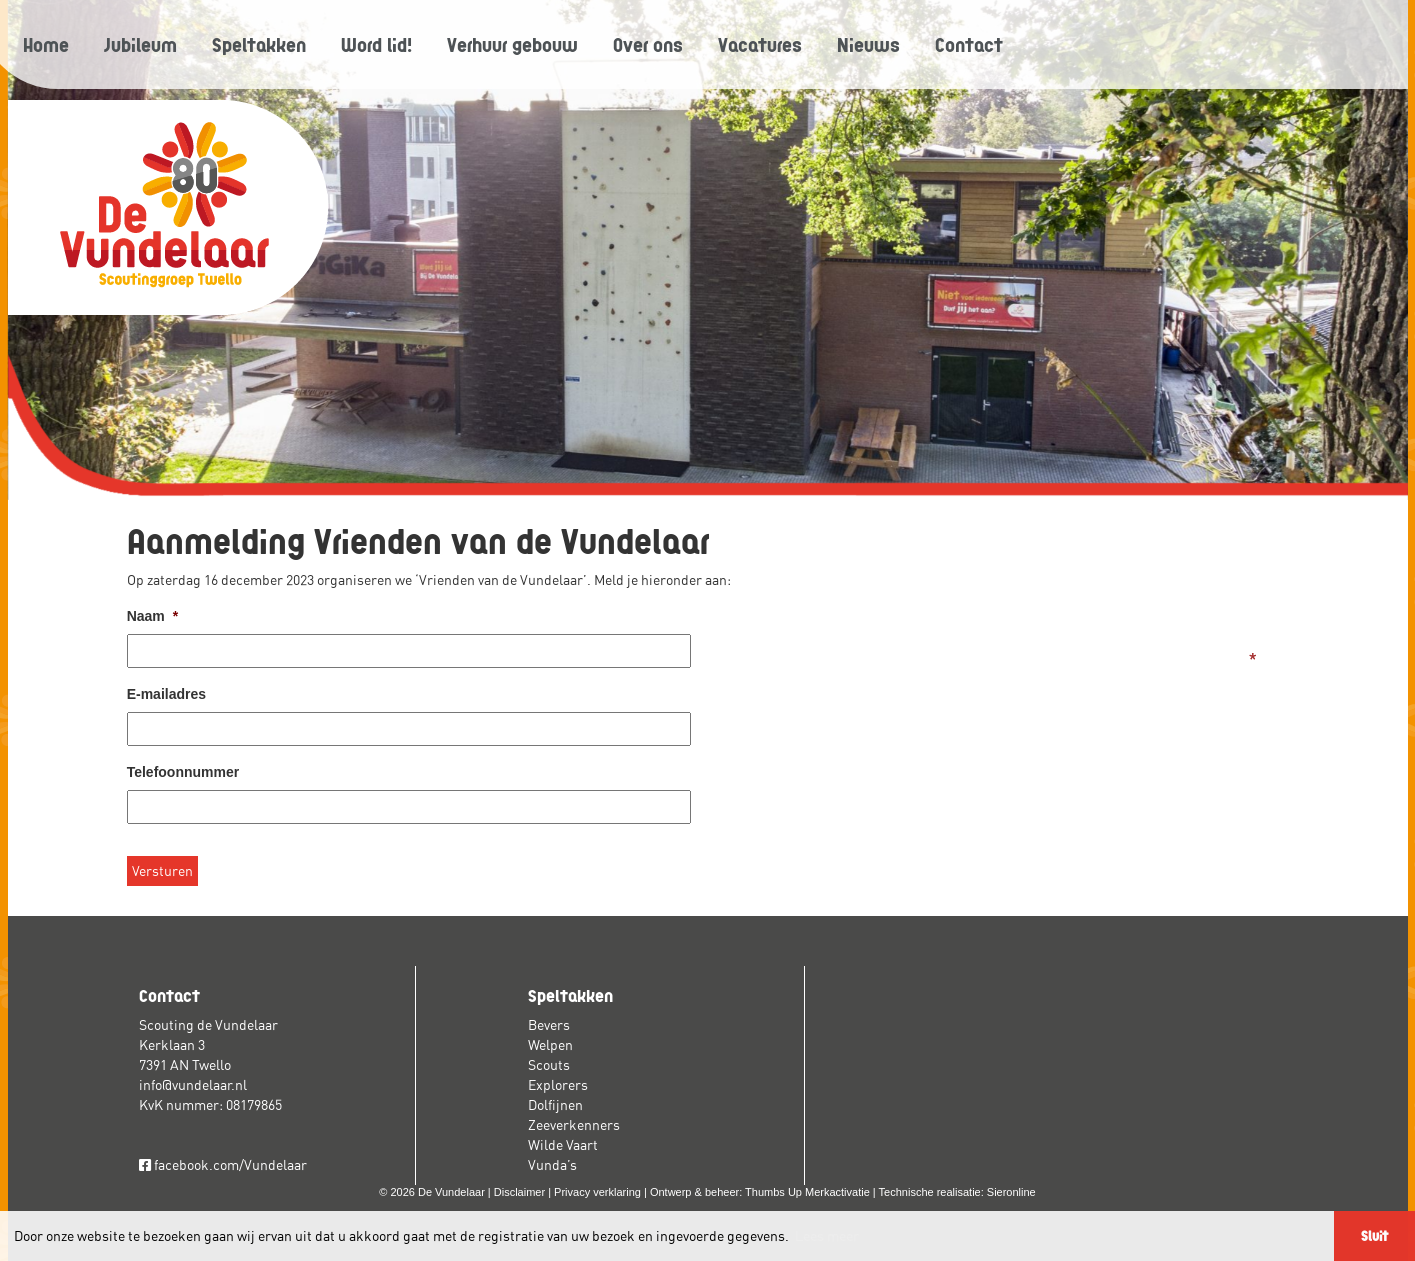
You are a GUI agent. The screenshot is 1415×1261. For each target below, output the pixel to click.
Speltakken (259, 44)
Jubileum (140, 44)
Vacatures (760, 44)
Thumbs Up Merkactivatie (807, 1192)
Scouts (549, 1065)
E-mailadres (166, 694)
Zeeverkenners (574, 1125)
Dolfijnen (555, 1105)
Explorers (558, 1085)
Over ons (648, 44)
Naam (153, 616)
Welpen (550, 1045)
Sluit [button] (1374, 1235)
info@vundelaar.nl (193, 1085)
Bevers (549, 1025)
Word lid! (376, 44)
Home (46, 44)
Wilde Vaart (563, 1145)
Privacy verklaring (597, 1192)
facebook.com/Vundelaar (223, 1165)
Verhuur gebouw (512, 44)
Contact (969, 44)
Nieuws (868, 44)
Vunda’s (552, 1165)
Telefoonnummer (183, 772)
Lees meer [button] (827, 1236)
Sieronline (1011, 1192)
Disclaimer (519, 1192)
